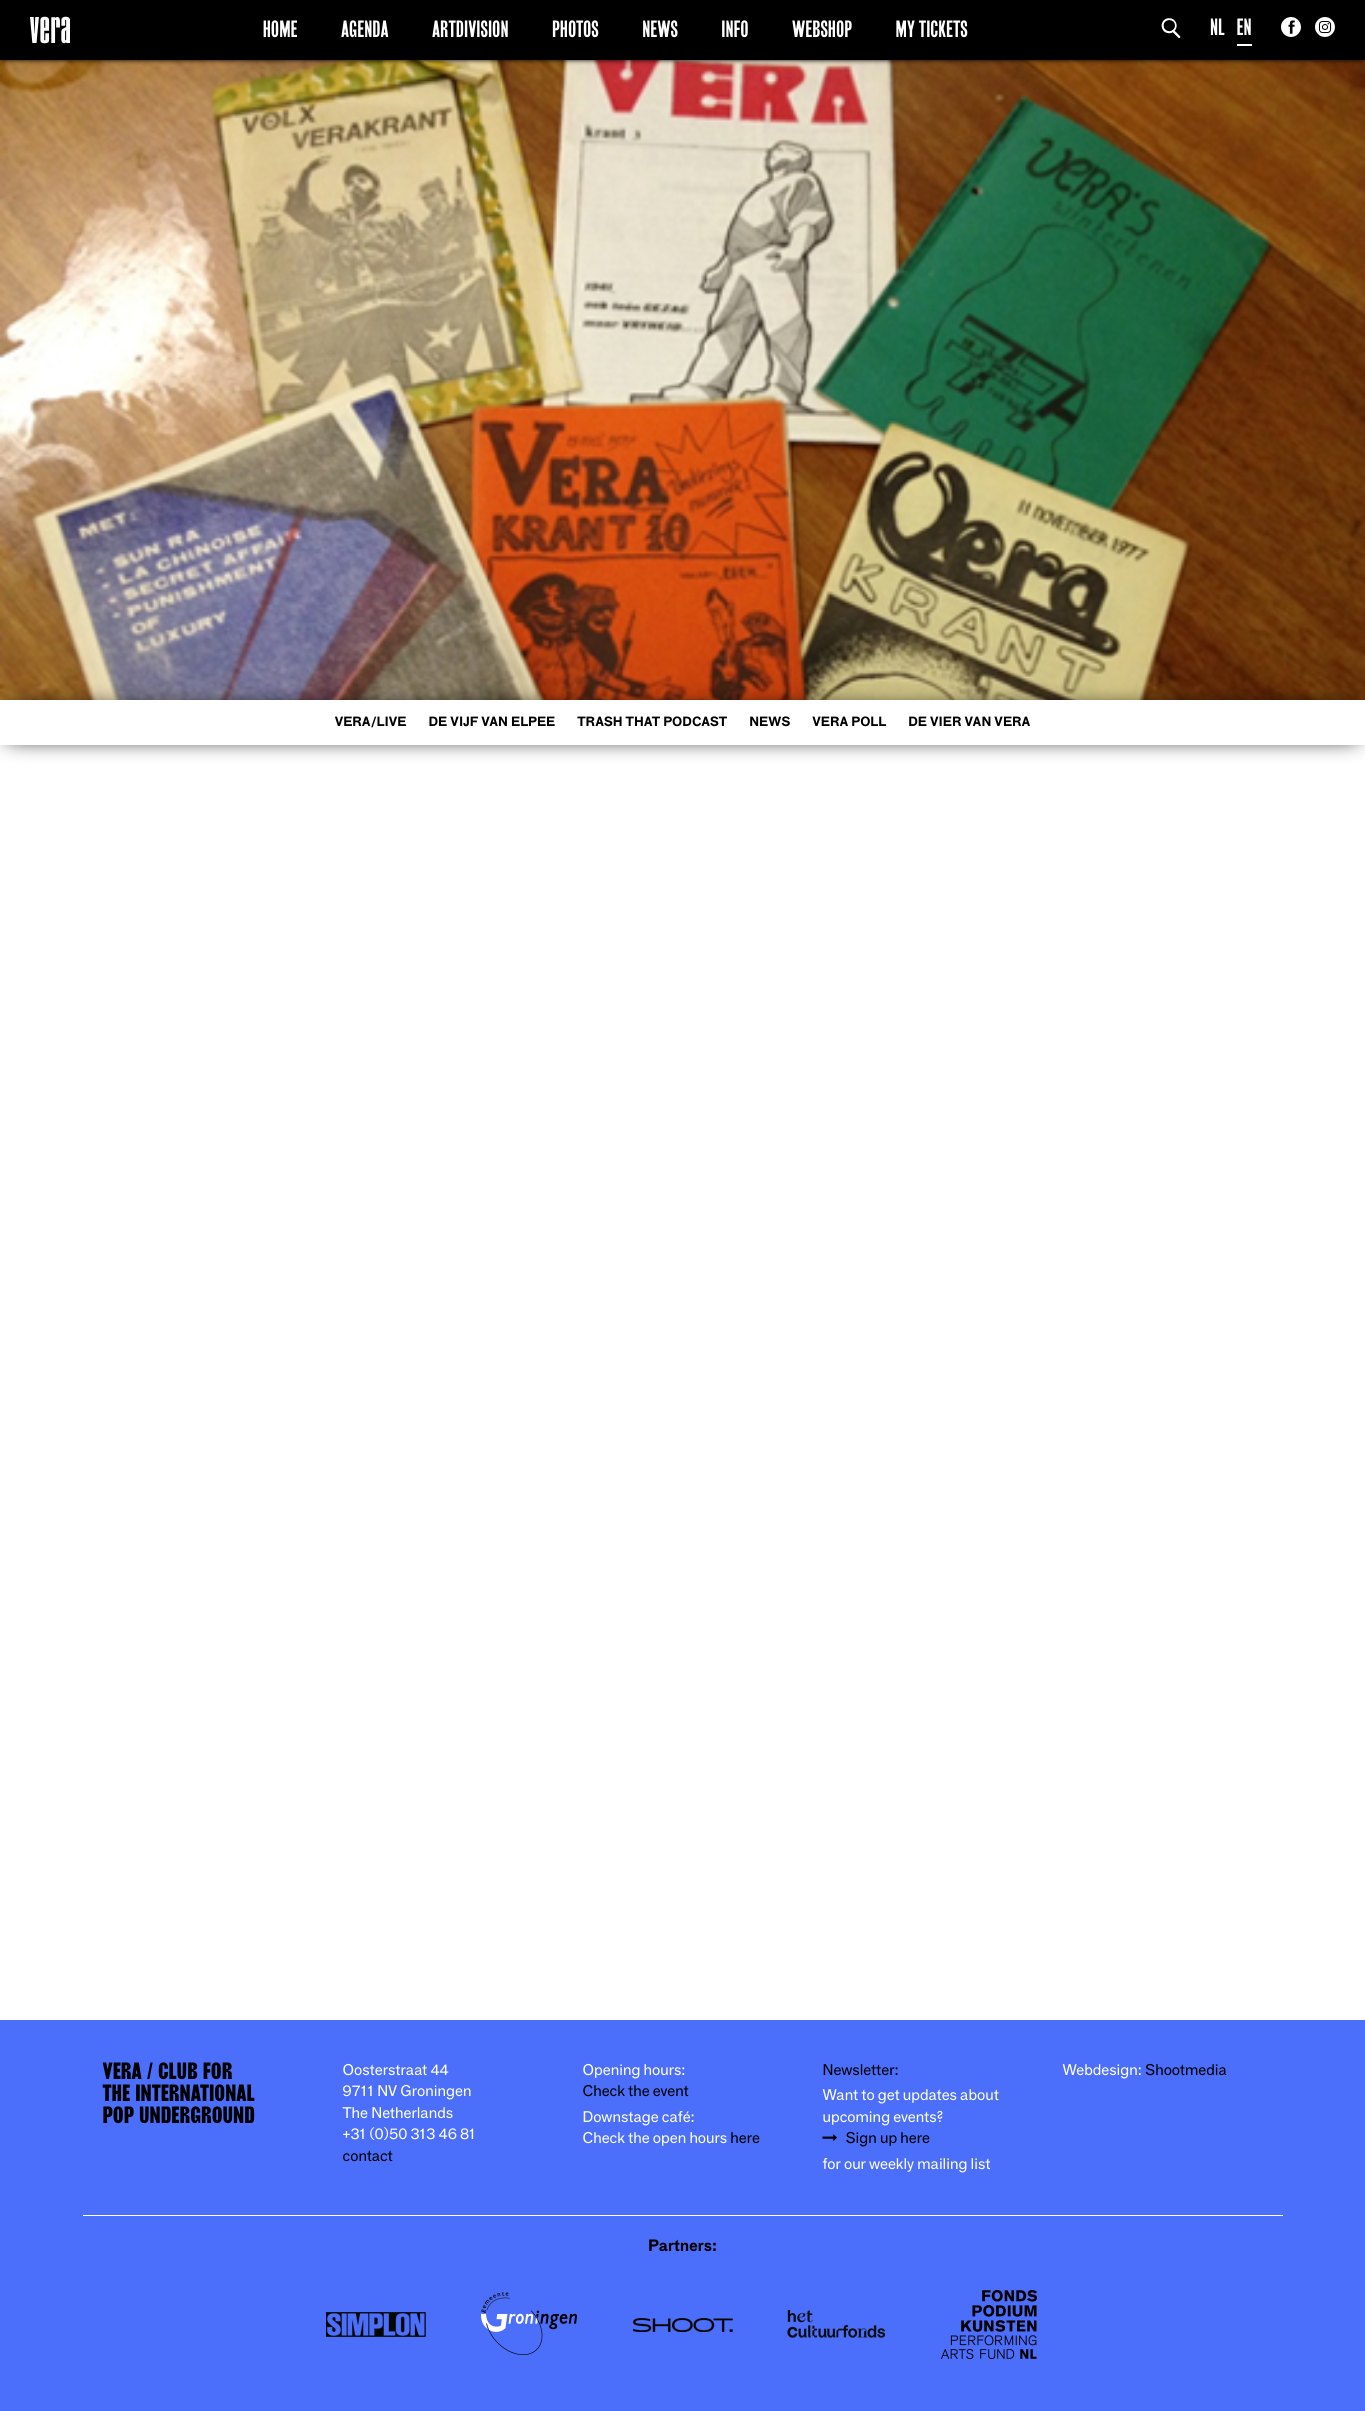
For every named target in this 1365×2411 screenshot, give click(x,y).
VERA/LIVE (371, 722)
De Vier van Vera (969, 722)
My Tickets (932, 29)
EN (1244, 27)
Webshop (822, 29)
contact (368, 2156)
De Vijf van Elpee (491, 722)
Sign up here (888, 2138)
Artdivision (470, 29)
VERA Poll (849, 722)
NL (1217, 27)
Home (280, 29)
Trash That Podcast (652, 722)
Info (734, 29)
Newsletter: (861, 2070)
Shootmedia (1186, 2070)
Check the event (636, 2091)
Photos (575, 29)
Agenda (365, 29)
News (660, 29)
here (745, 2138)
